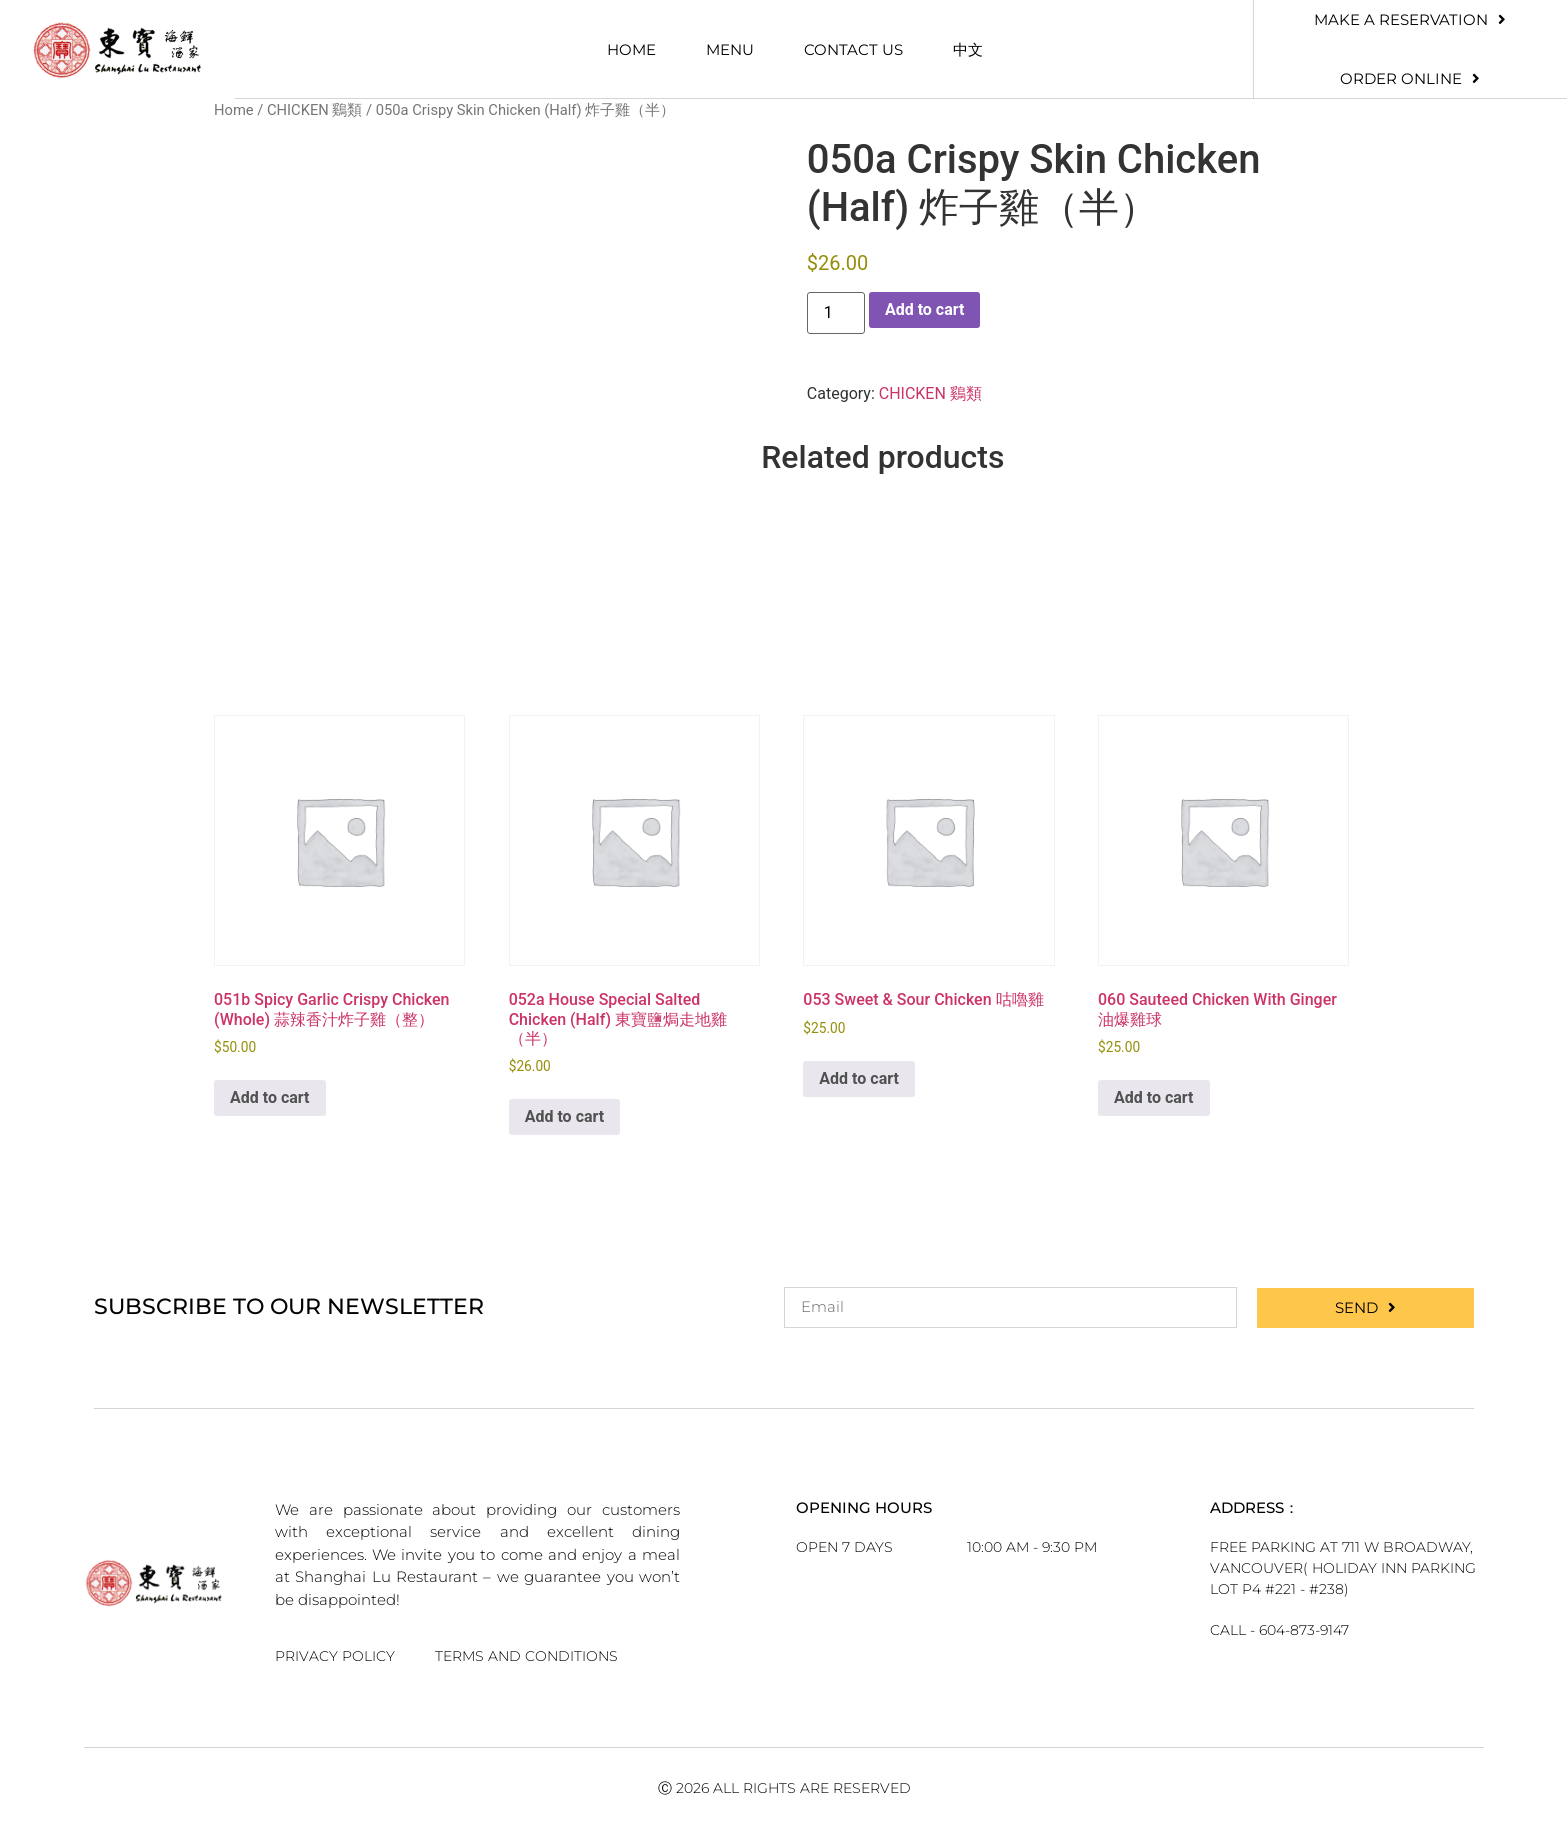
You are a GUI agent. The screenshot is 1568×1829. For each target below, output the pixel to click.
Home (631, 49)
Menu (730, 49)
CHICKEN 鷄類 (314, 110)
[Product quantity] (836, 313)
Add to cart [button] (270, 1097)
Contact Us (853, 49)
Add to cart (925, 309)
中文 (968, 49)
